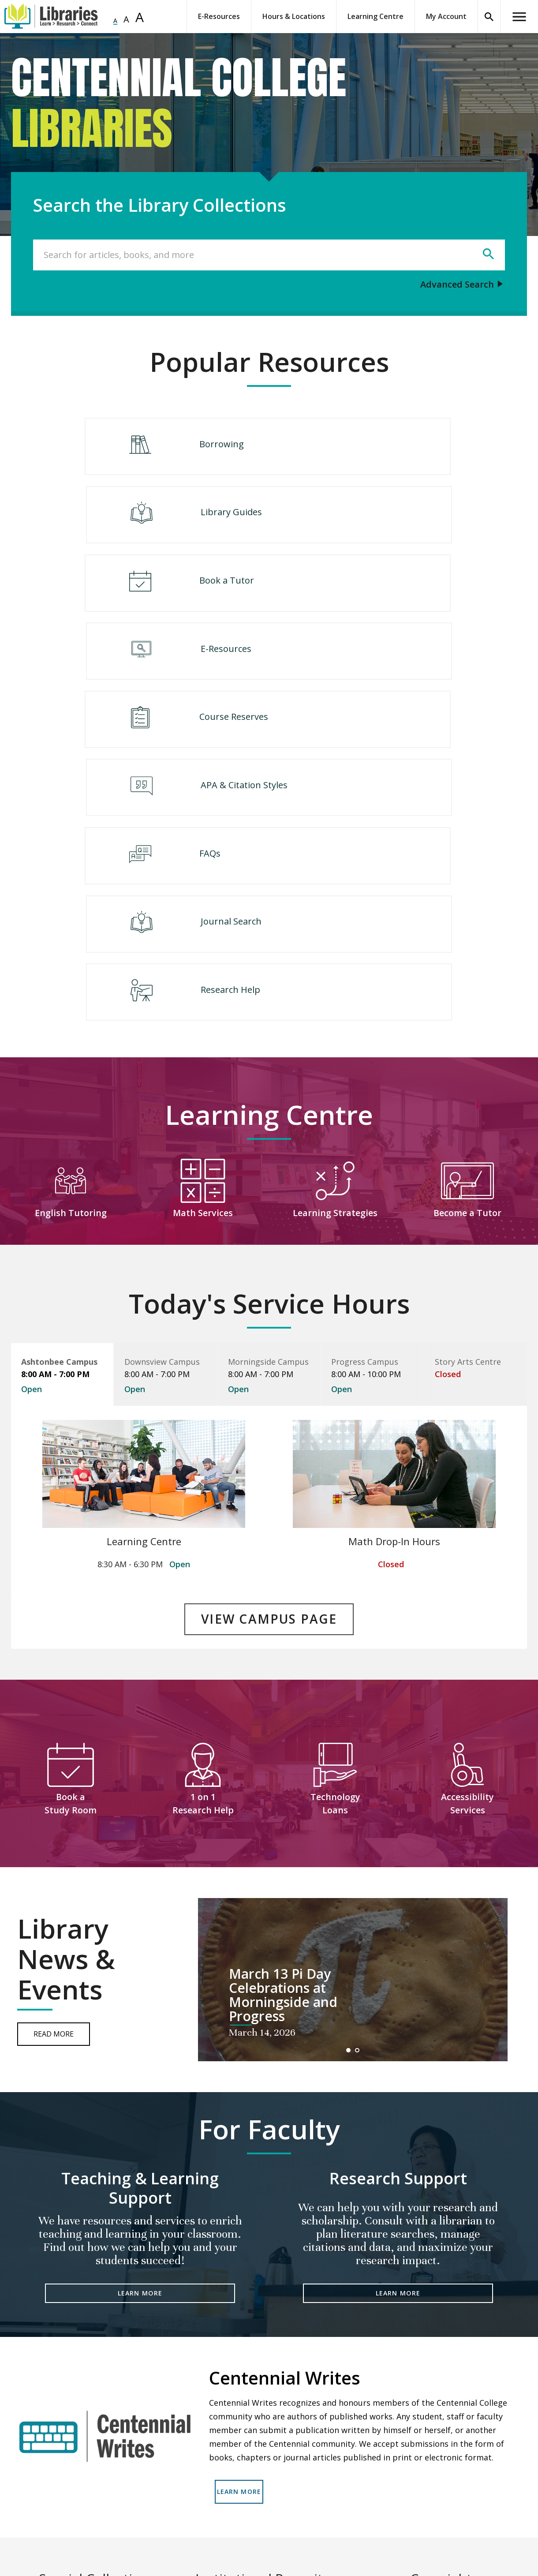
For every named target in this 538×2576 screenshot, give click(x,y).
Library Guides (369, 447)
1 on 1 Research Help (203, 1555)
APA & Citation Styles (382, 597)
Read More (54, 1786)
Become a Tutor (467, 973)
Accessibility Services (467, 1555)
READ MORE (97, 2517)
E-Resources (219, 16)
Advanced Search (457, 284)
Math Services (203, 973)
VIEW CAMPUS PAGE (269, 1375)
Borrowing (152, 447)
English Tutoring (70, 973)
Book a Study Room (70, 1555)
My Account (446, 16)
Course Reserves (164, 597)
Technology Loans (335, 1555)
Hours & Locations (293, 16)
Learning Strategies (335, 973)
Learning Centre (375, 16)
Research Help (264, 747)
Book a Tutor (157, 522)
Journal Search (369, 672)
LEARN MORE (140, 2046)
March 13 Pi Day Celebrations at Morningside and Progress (283, 1747)
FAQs (140, 672)
